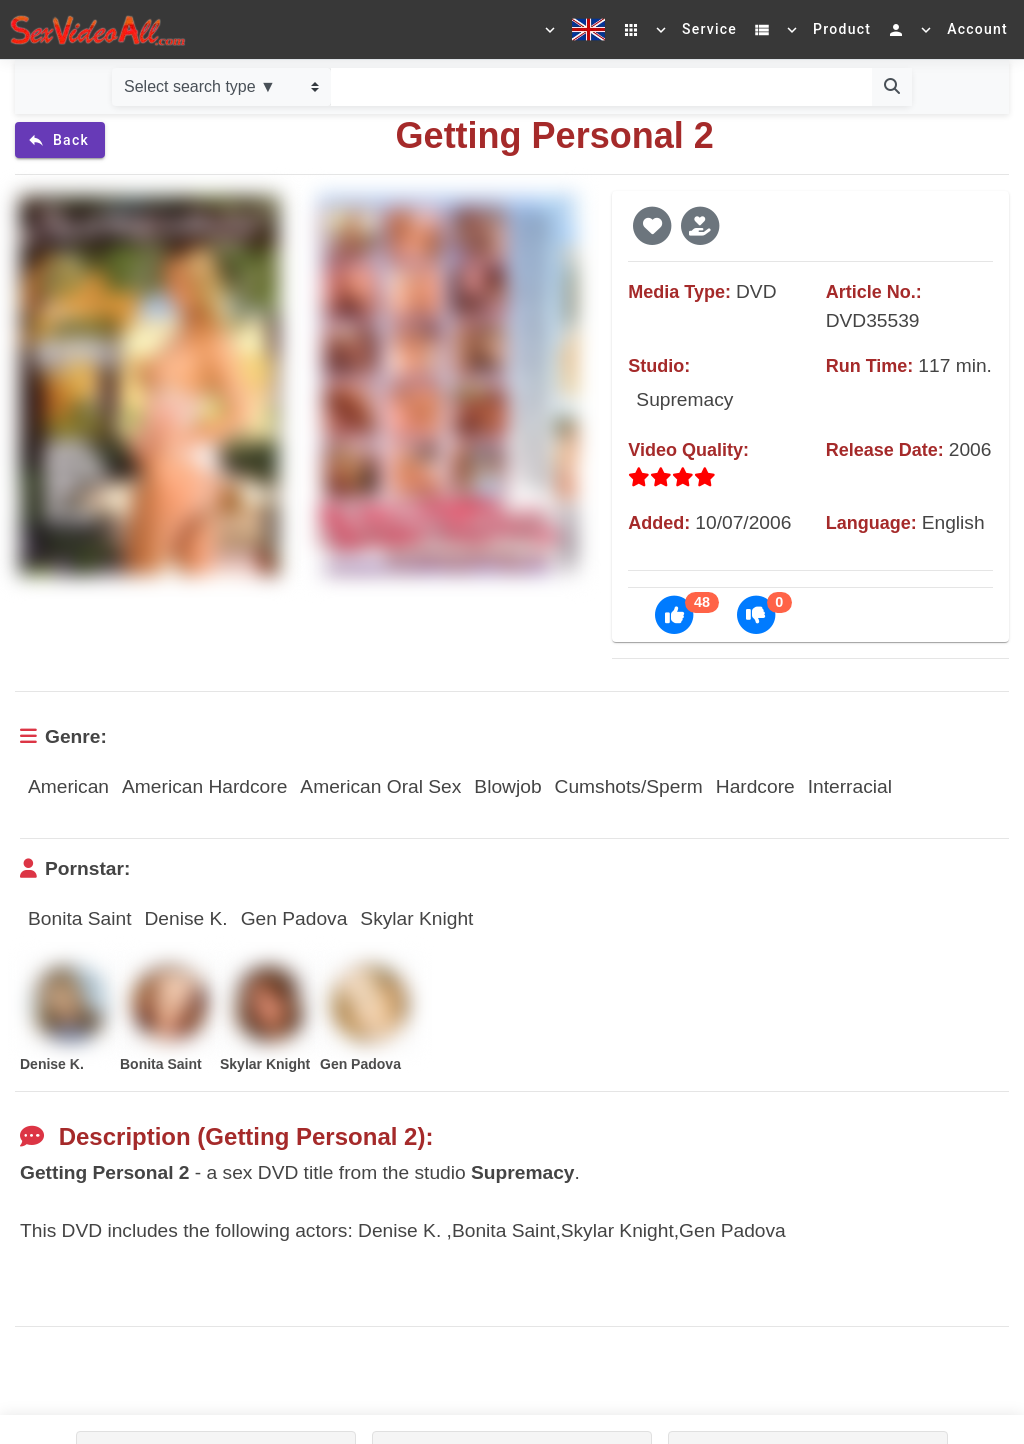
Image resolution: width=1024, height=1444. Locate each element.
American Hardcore (204, 786)
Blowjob (507, 786)
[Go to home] (97, 29)
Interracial (850, 786)
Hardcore (755, 786)
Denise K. (185, 918)
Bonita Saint (79, 918)
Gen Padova (294, 918)
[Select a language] (573, 30)
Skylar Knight (416, 918)
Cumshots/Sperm (629, 786)
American (68, 786)
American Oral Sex (380, 786)
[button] (652, 224)
